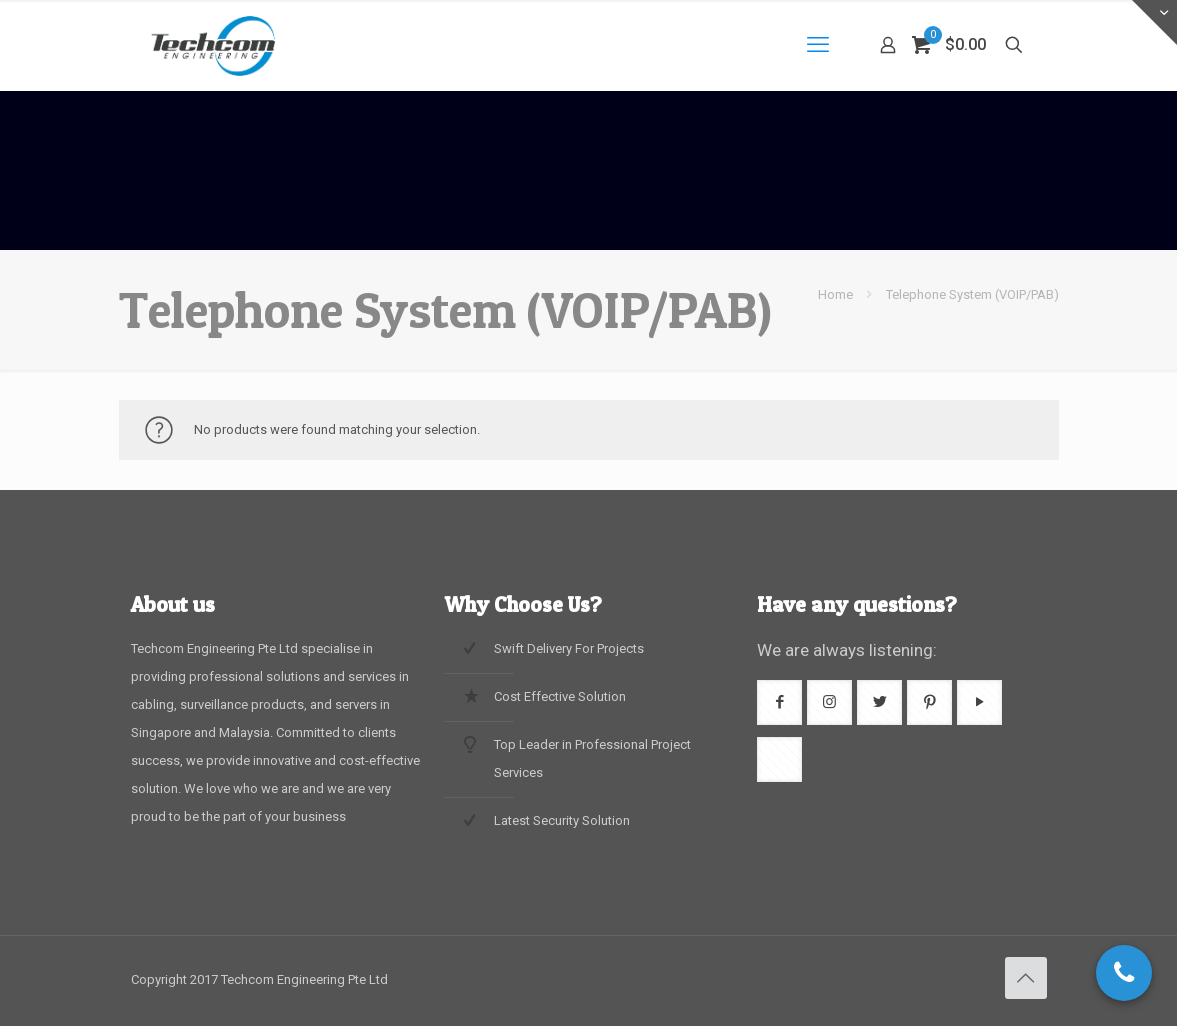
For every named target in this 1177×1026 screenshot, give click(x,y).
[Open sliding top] (1154, 22)
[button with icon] (779, 702)
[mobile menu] (818, 45)
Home (835, 294)
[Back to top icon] (1026, 978)
